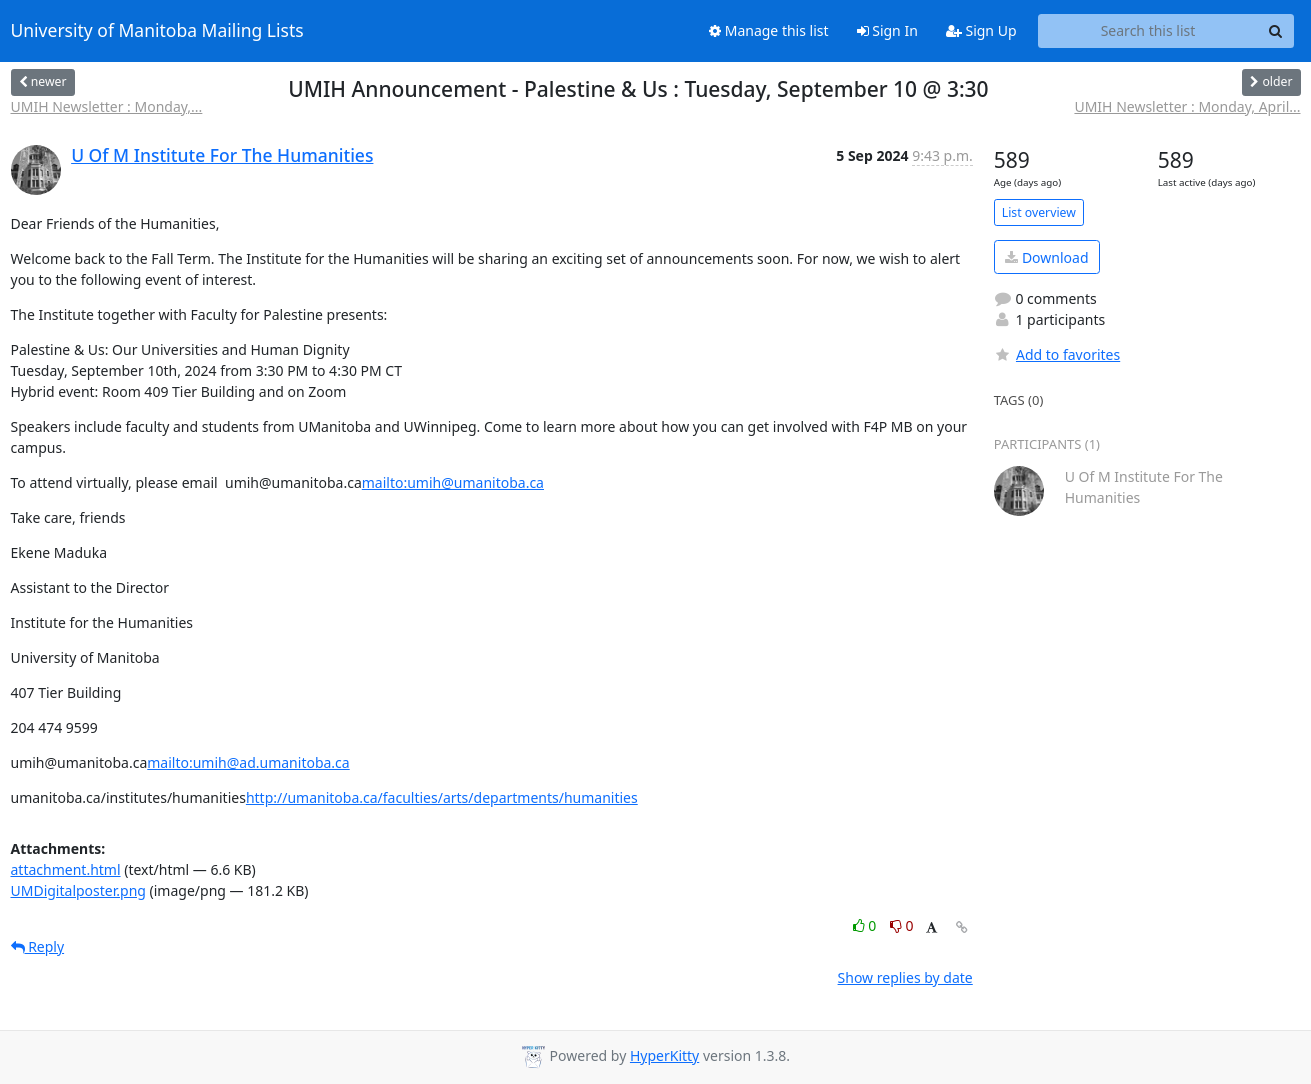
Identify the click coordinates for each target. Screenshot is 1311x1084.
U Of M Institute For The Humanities (222, 155)
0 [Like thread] (866, 925)
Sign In (887, 30)
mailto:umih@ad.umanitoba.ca (248, 762)
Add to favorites (1057, 354)
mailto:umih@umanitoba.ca (453, 482)
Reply (38, 946)
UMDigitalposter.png (78, 890)
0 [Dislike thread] (902, 925)
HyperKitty (664, 1055)
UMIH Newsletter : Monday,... (107, 106)
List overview (1039, 212)
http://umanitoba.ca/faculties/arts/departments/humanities (442, 797)
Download (1046, 257)
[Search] (1276, 31)
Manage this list (769, 30)
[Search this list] (1148, 31)
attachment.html (66, 869)
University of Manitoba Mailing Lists (157, 31)
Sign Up (981, 30)
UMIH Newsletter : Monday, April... (1187, 106)
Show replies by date (905, 977)
